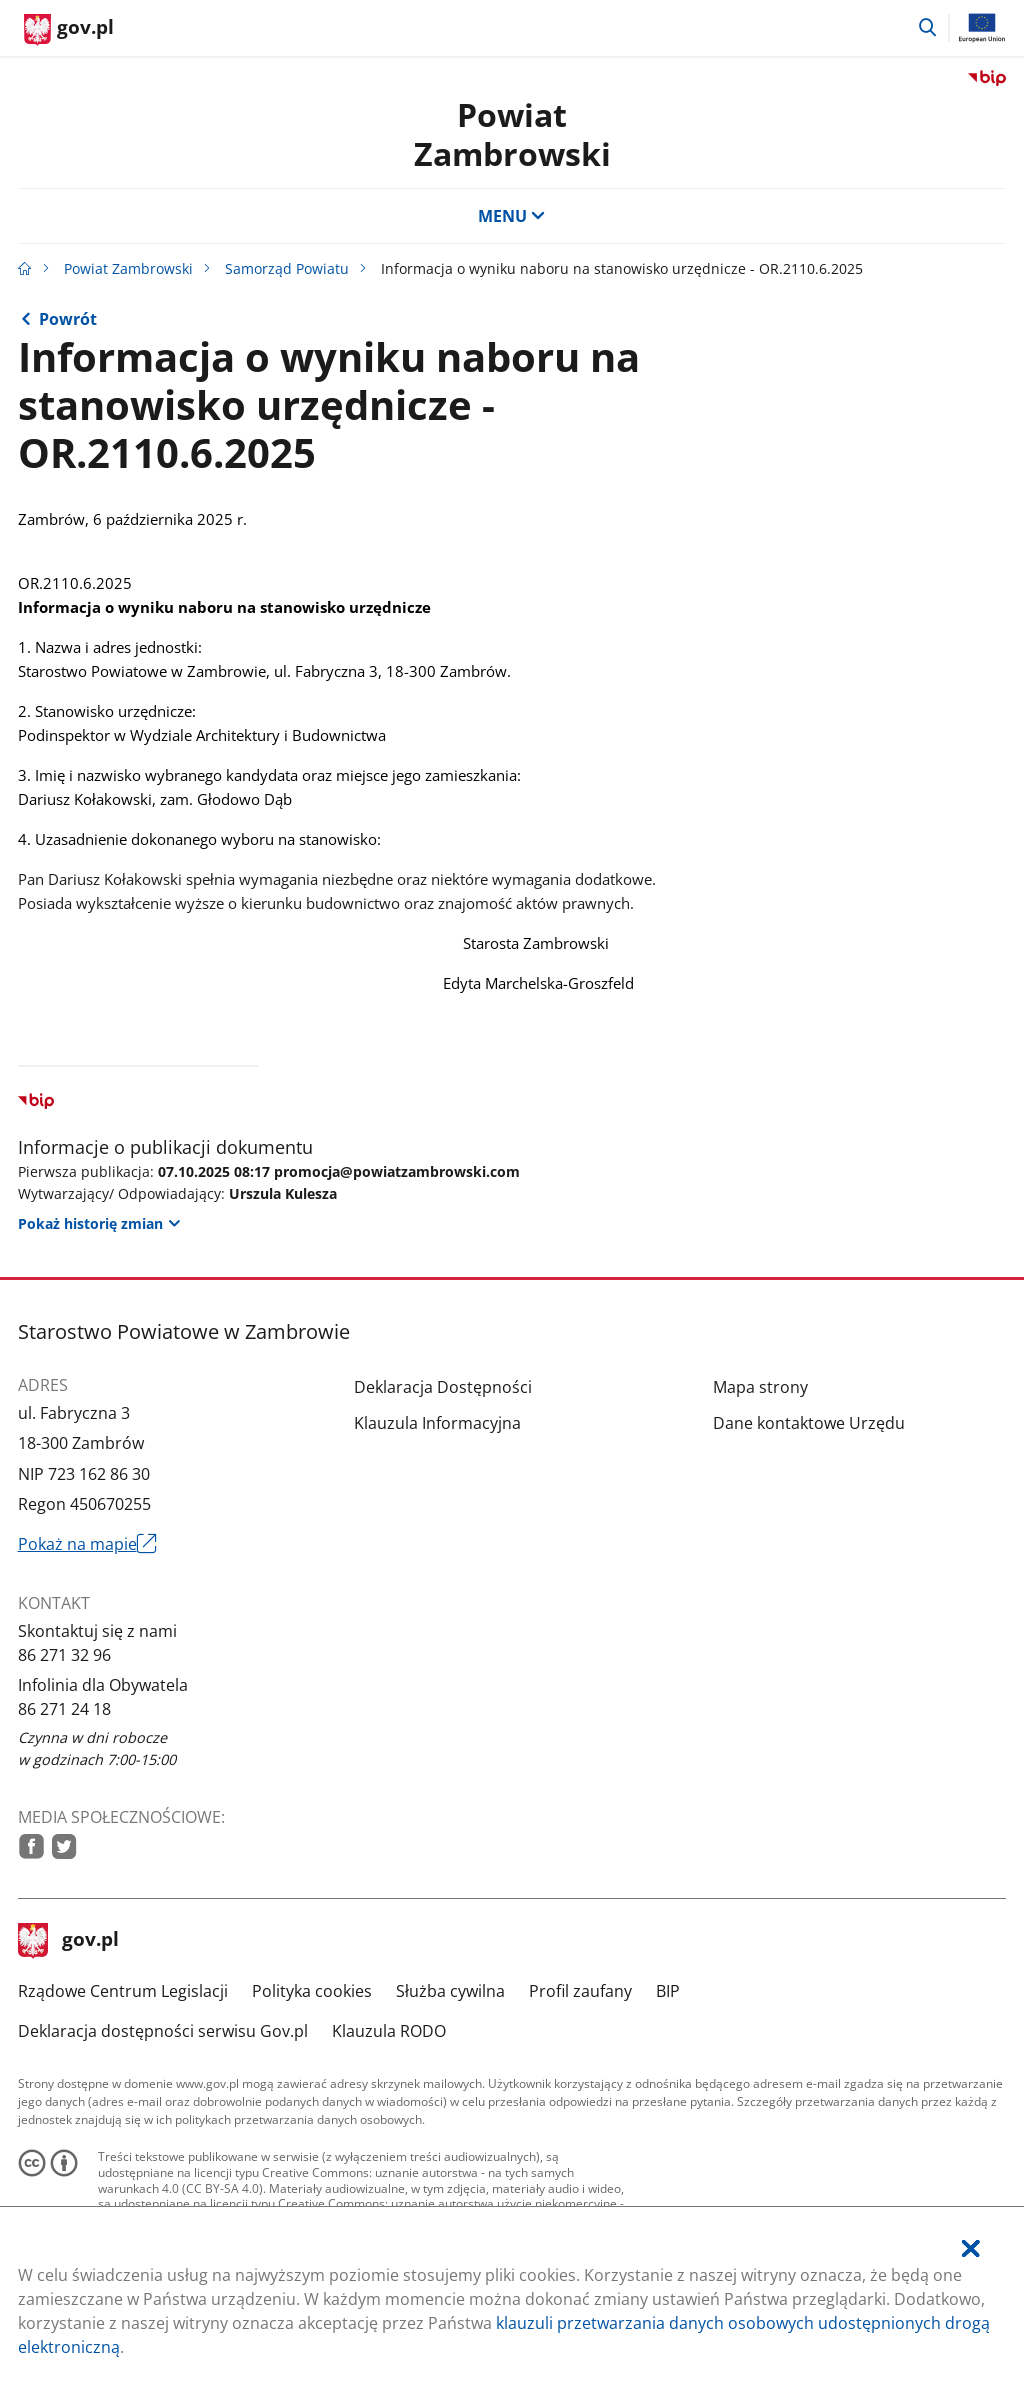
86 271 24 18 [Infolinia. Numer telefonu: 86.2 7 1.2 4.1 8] (64, 1709)
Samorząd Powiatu (287, 268)
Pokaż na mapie (88, 1544)
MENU (512, 216)
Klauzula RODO (389, 2031)
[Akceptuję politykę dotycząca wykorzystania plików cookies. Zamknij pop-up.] (971, 2248)
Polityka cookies (312, 1991)
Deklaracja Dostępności (443, 1387)
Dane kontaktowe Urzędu (809, 1423)
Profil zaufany (580, 1991)
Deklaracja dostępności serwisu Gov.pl (163, 2031)
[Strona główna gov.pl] (69, 30)
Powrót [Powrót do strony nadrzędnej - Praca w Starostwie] (68, 319)
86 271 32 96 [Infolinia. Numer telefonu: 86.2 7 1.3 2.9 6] (64, 1655)
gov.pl (69, 1941)
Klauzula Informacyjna (437, 1423)
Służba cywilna (450, 1991)
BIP (668, 1991)
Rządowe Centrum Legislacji (123, 1991)
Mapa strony (760, 1387)
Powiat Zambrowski (512, 133)
